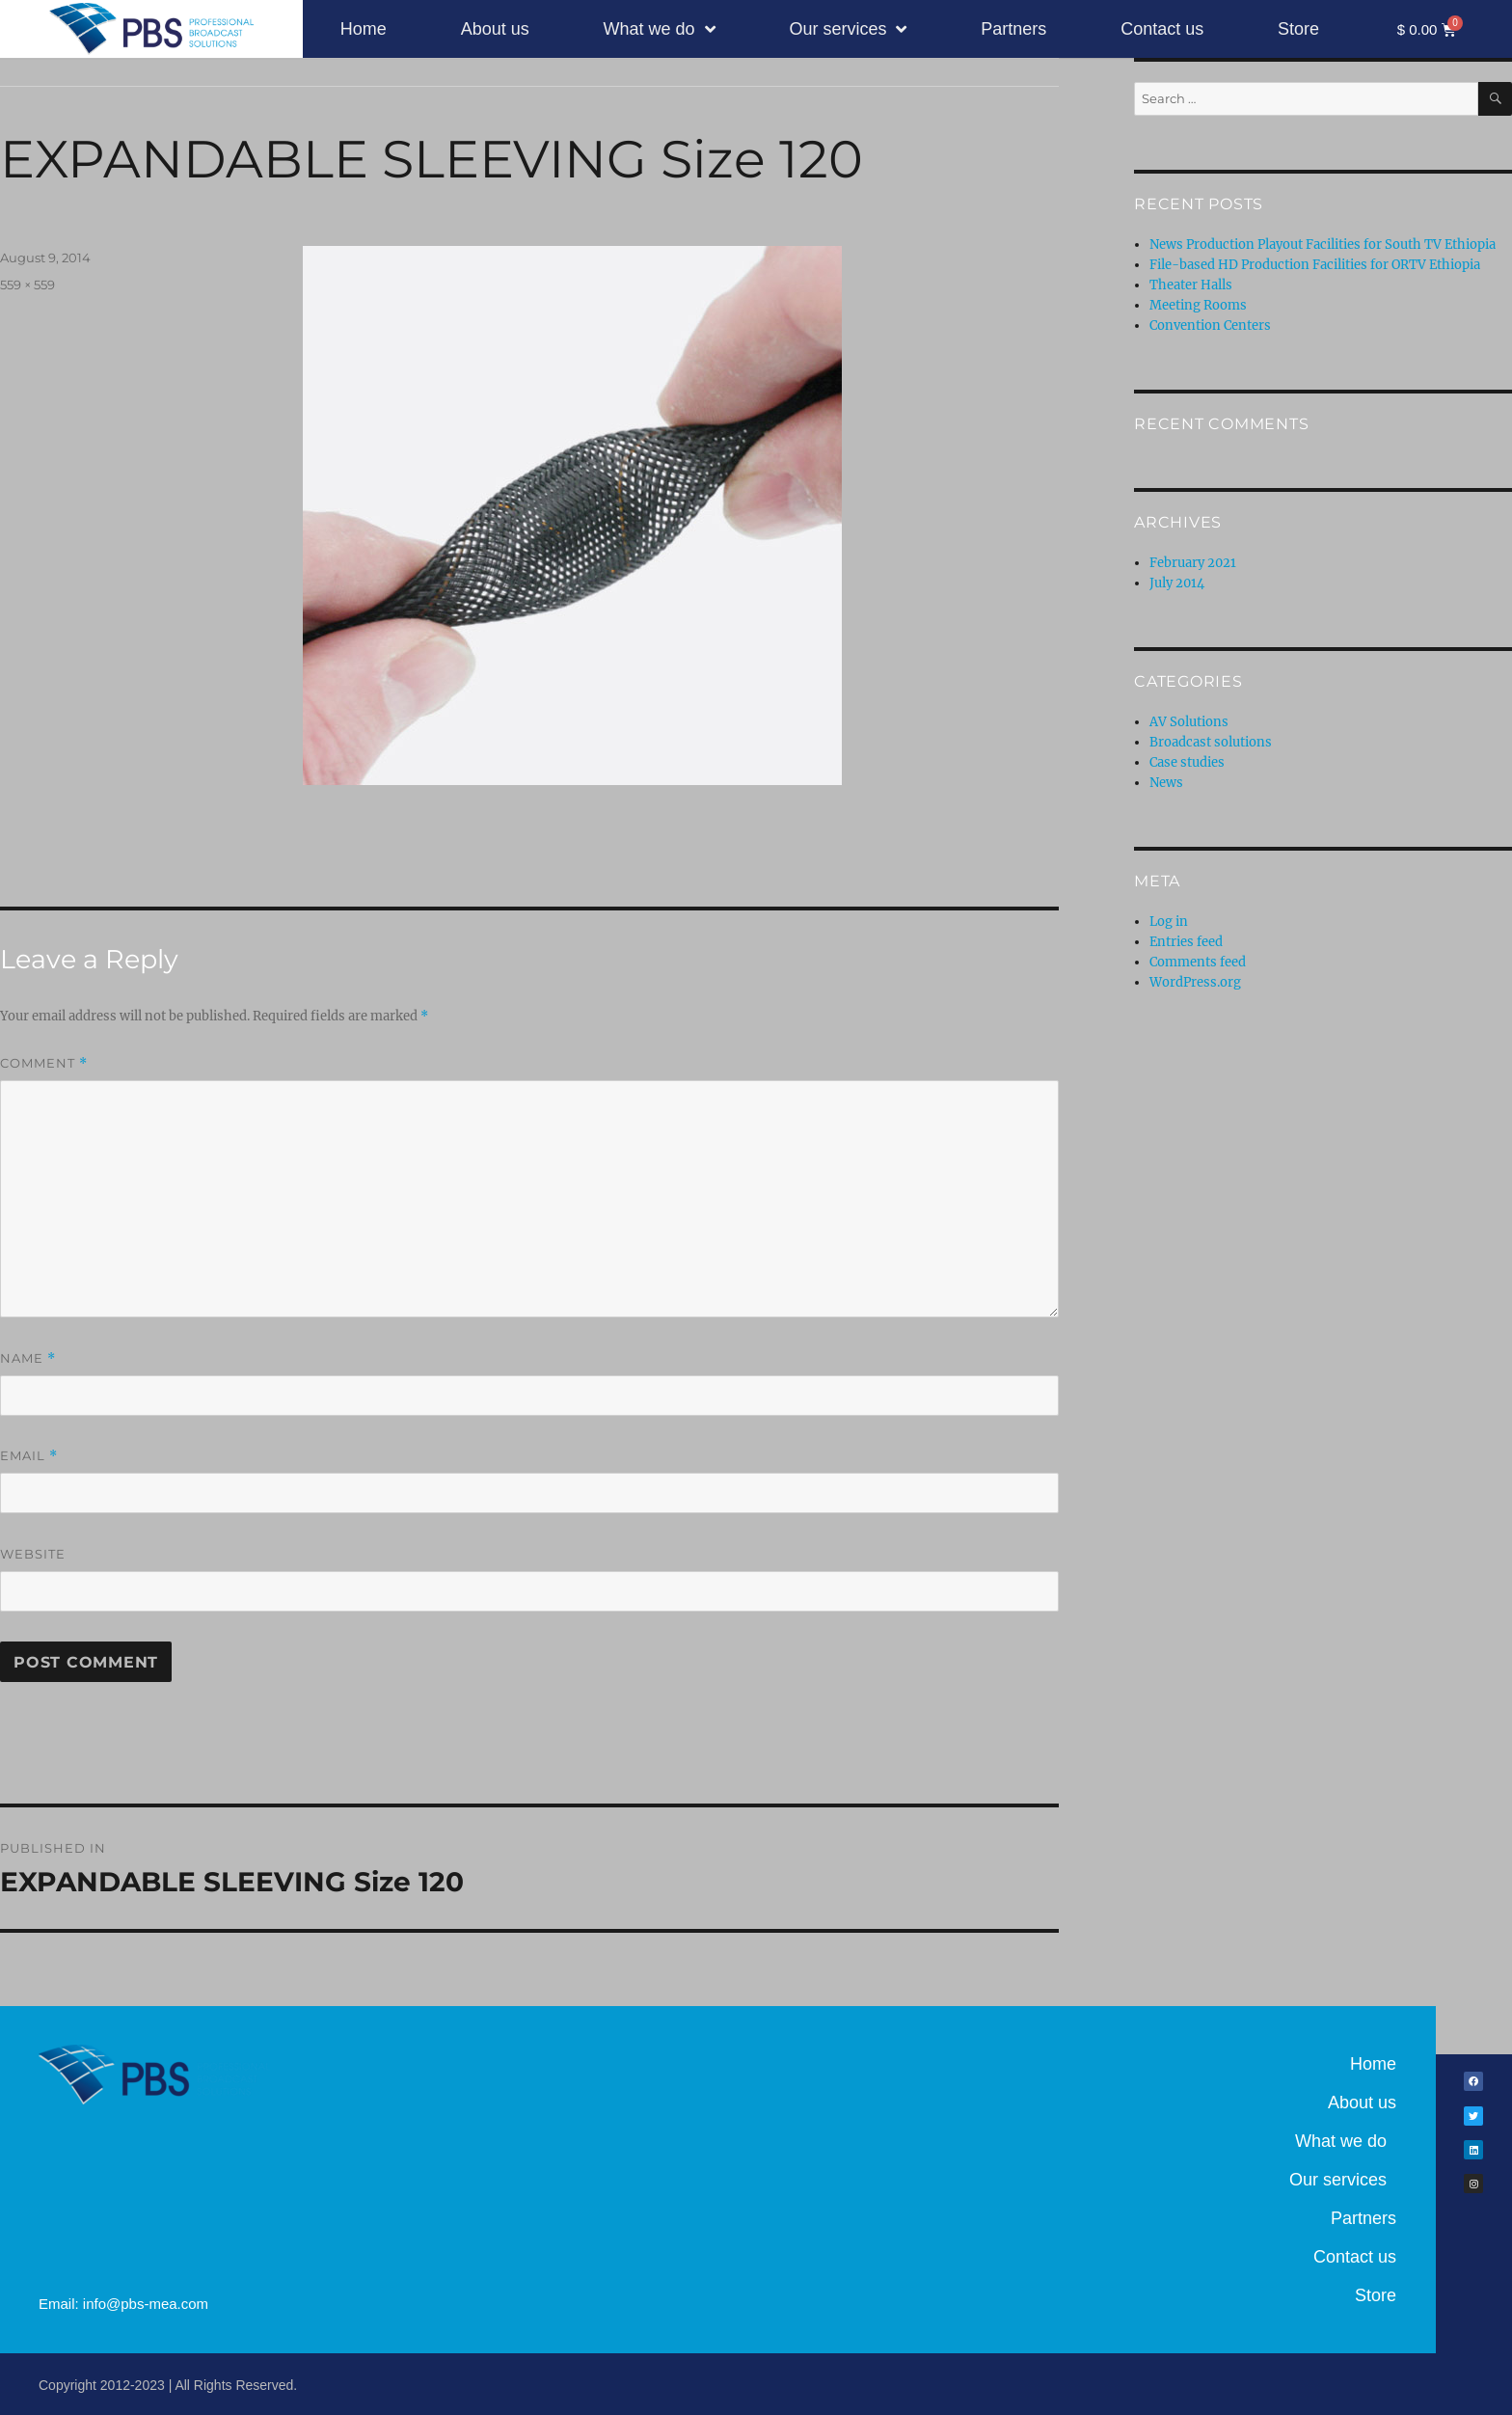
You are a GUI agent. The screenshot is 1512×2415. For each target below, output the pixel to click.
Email (29, 1456)
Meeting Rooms (1198, 305)
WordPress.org (1195, 982)
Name (28, 1358)
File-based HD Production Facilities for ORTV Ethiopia (1314, 265)
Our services (847, 29)
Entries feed (1186, 942)
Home (363, 29)
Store (1298, 29)
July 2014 (1176, 583)
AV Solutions (1188, 722)
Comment (44, 1063)
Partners (1013, 29)
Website (33, 1553)
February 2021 (1192, 563)
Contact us (1161, 29)
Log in (1168, 921)
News (1166, 782)
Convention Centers (1210, 325)
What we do (660, 29)
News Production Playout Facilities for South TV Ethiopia (1322, 244)
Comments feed (1197, 962)
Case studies (1187, 762)
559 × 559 (27, 284)
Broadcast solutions (1210, 742)
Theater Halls (1190, 285)
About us (495, 29)
